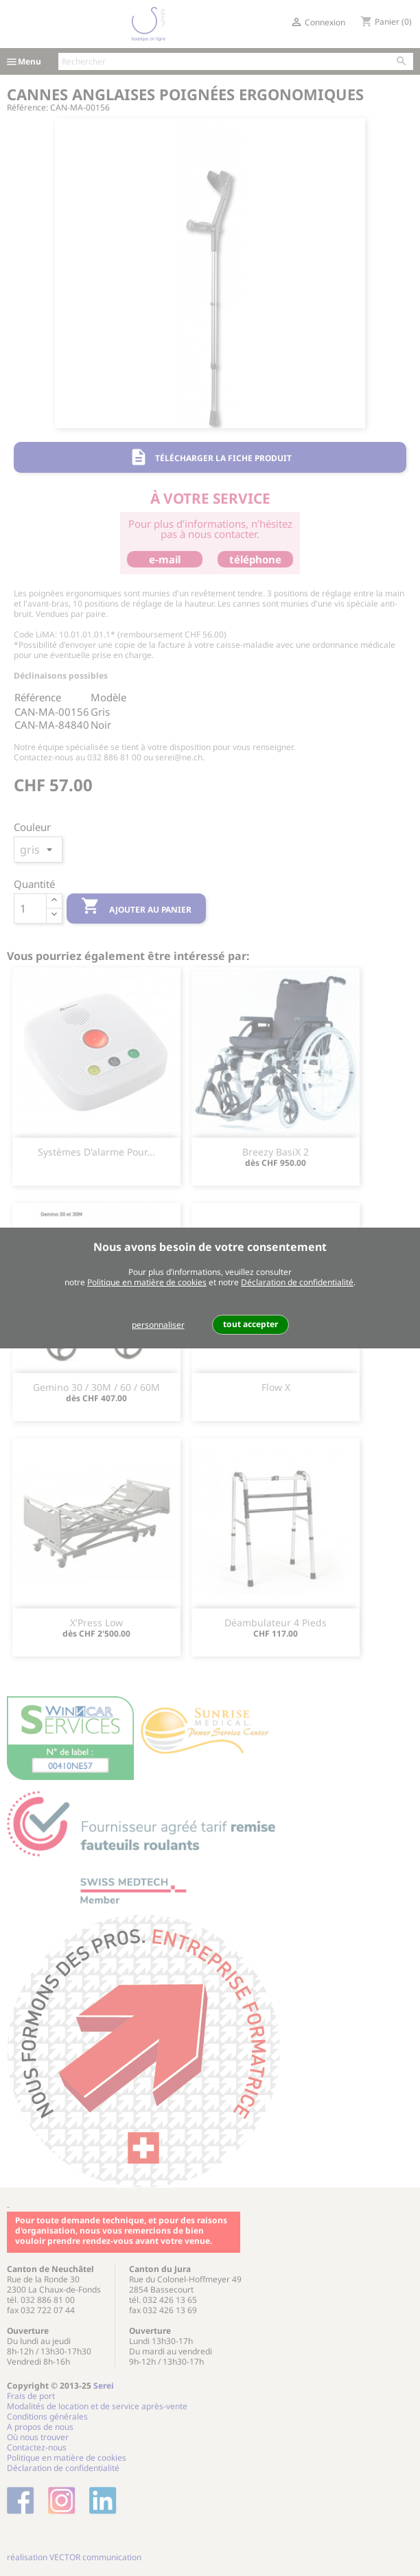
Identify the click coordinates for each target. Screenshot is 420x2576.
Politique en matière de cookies (147, 1282)
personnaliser (158, 1325)
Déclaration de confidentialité (297, 1282)
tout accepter (250, 1324)
